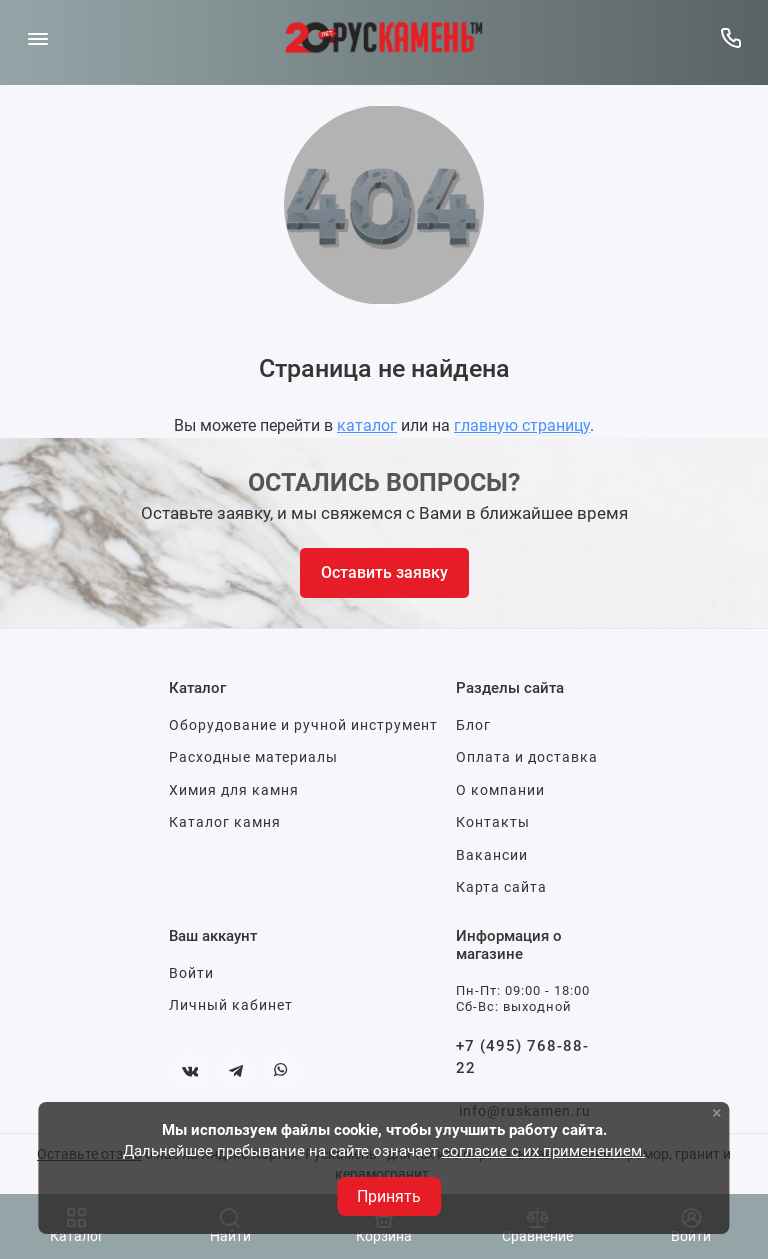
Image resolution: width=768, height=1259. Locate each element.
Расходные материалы (253, 757)
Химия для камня (234, 790)
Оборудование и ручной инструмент (303, 725)
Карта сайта (501, 887)
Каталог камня (225, 822)
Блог (473, 725)
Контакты (493, 822)
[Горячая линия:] (730, 37)
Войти (191, 973)
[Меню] (37, 37)
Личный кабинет (231, 1005)
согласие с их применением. (544, 1151)
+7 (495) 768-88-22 (522, 1057)
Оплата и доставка (527, 757)
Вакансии (492, 855)
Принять (389, 1196)
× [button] (717, 1112)
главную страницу (522, 425)
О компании (500, 790)
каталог (367, 425)
